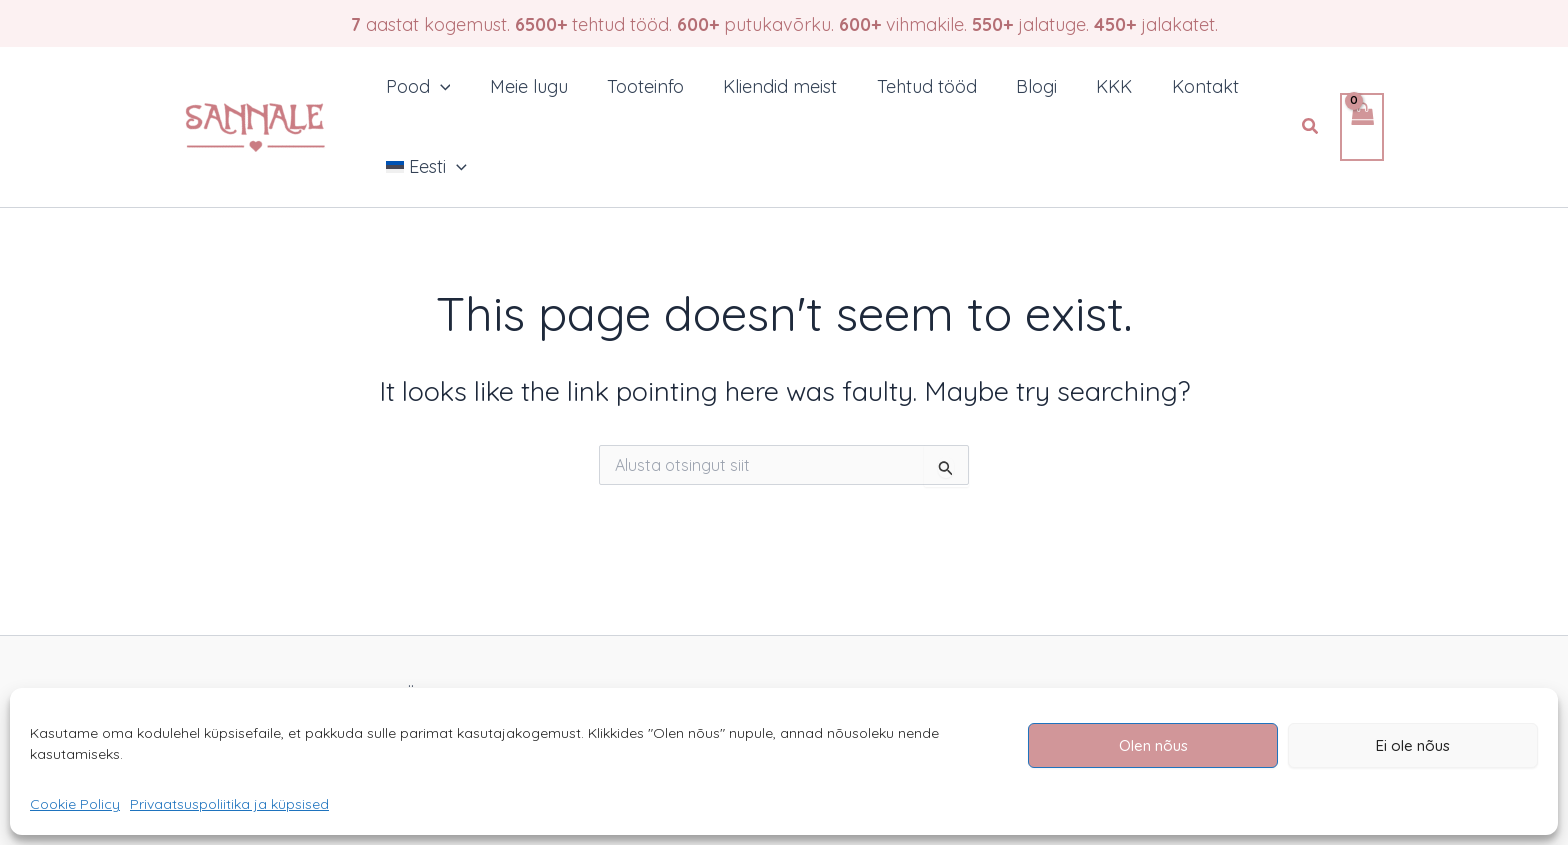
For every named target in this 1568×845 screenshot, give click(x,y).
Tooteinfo (637, 86)
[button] (1311, 127)
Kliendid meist (769, 86)
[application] (438, 87)
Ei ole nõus (1413, 745)
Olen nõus (1153, 745)
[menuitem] (424, 167)
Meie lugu (524, 86)
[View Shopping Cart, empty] (1362, 127)
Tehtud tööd (912, 86)
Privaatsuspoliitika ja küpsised (229, 804)
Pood (416, 87)
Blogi (1018, 86)
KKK (1093, 86)
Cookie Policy (75, 804)
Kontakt (1180, 86)
